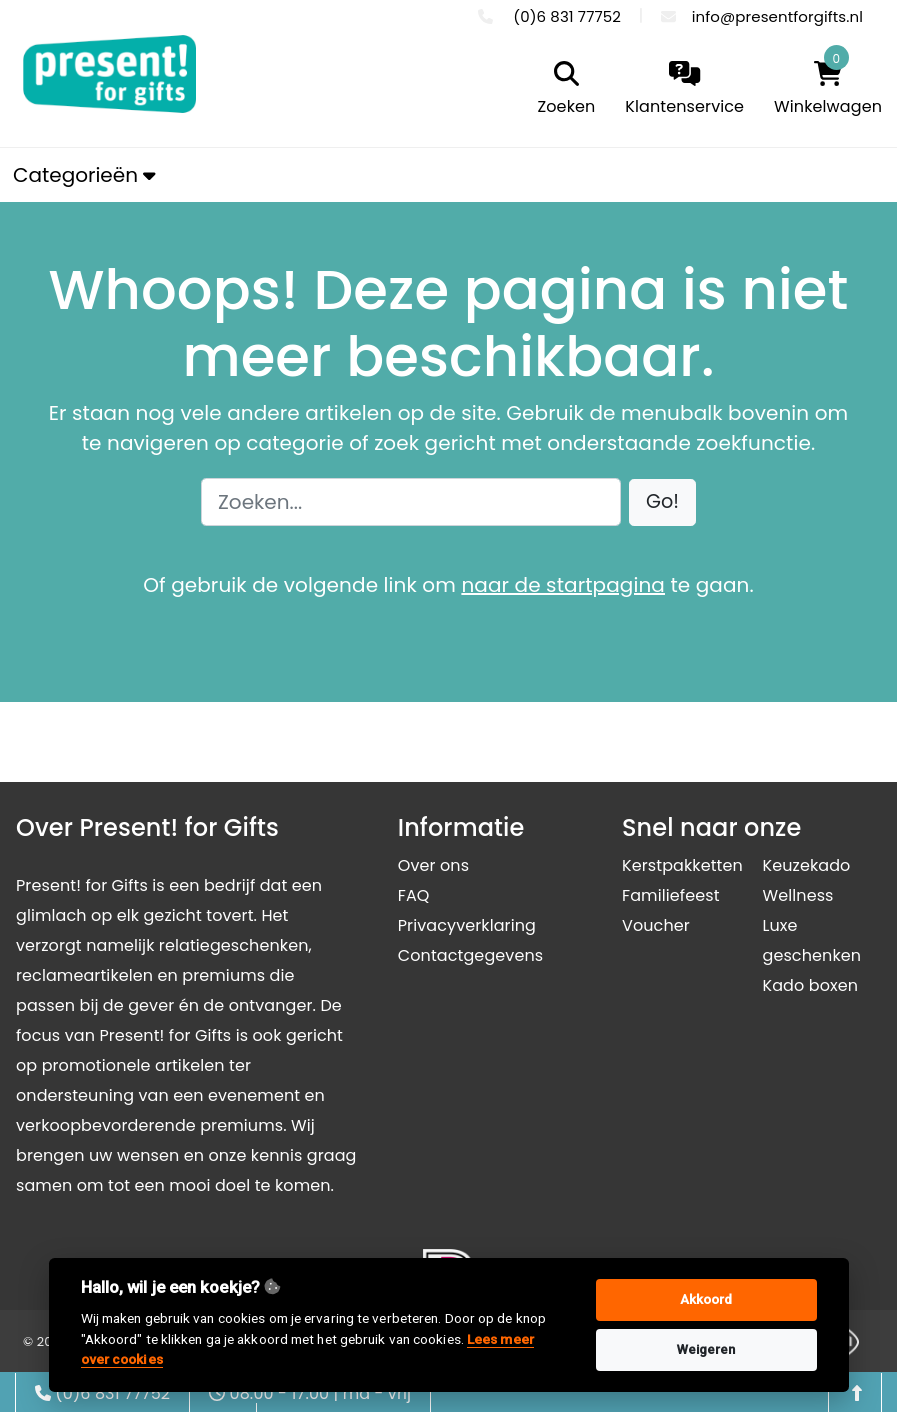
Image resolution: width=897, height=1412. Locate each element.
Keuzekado (806, 865)
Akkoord (706, 1299)
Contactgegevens (470, 955)
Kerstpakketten (682, 865)
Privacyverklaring (467, 925)
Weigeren (706, 1349)
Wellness (797, 895)
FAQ (414, 895)
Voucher (656, 925)
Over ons (433, 865)
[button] (662, 502)
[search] (562, 90)
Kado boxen (810, 985)
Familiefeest (671, 895)
